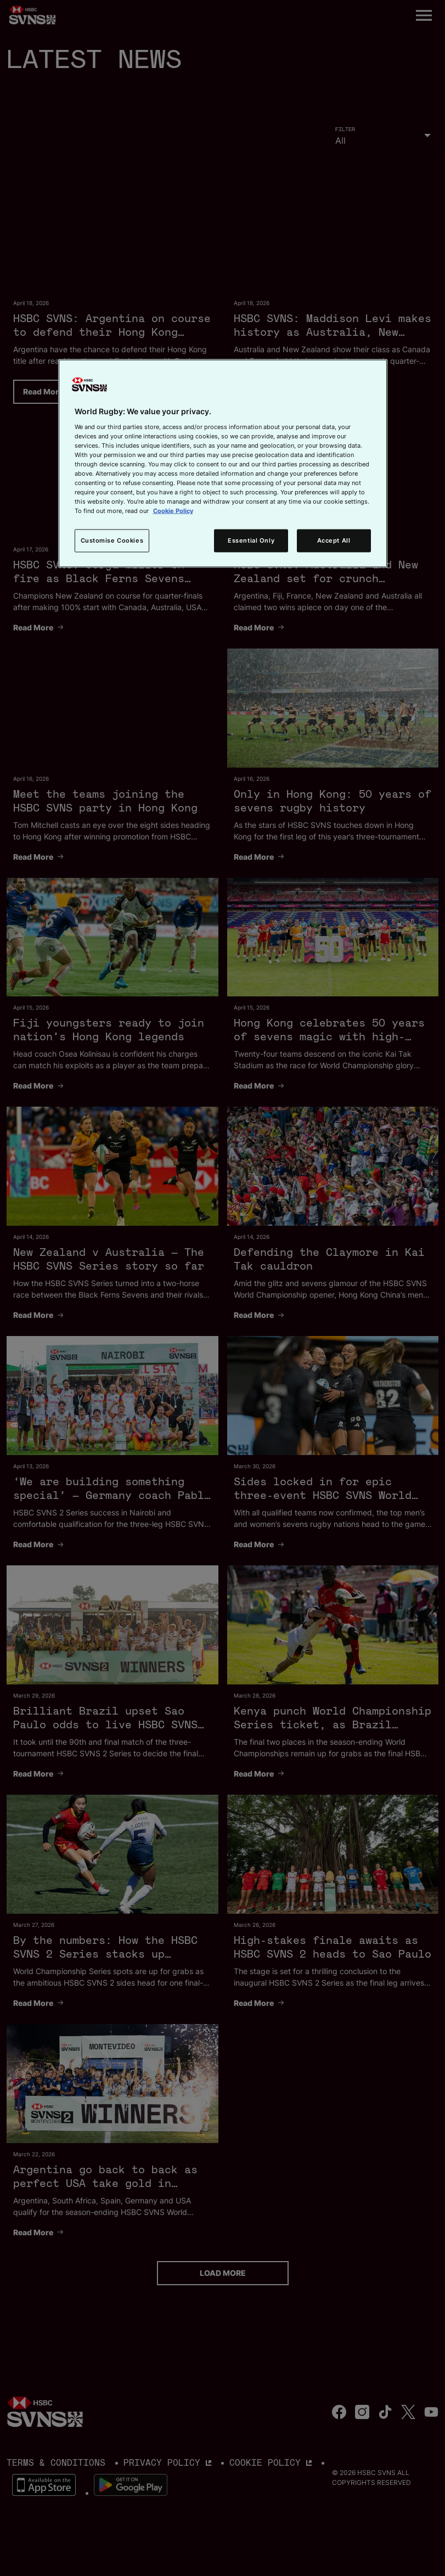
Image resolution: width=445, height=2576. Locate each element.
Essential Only (251, 540)
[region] (222, 463)
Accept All (334, 540)
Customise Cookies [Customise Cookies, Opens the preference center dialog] (112, 540)
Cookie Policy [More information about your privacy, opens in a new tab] (173, 511)
